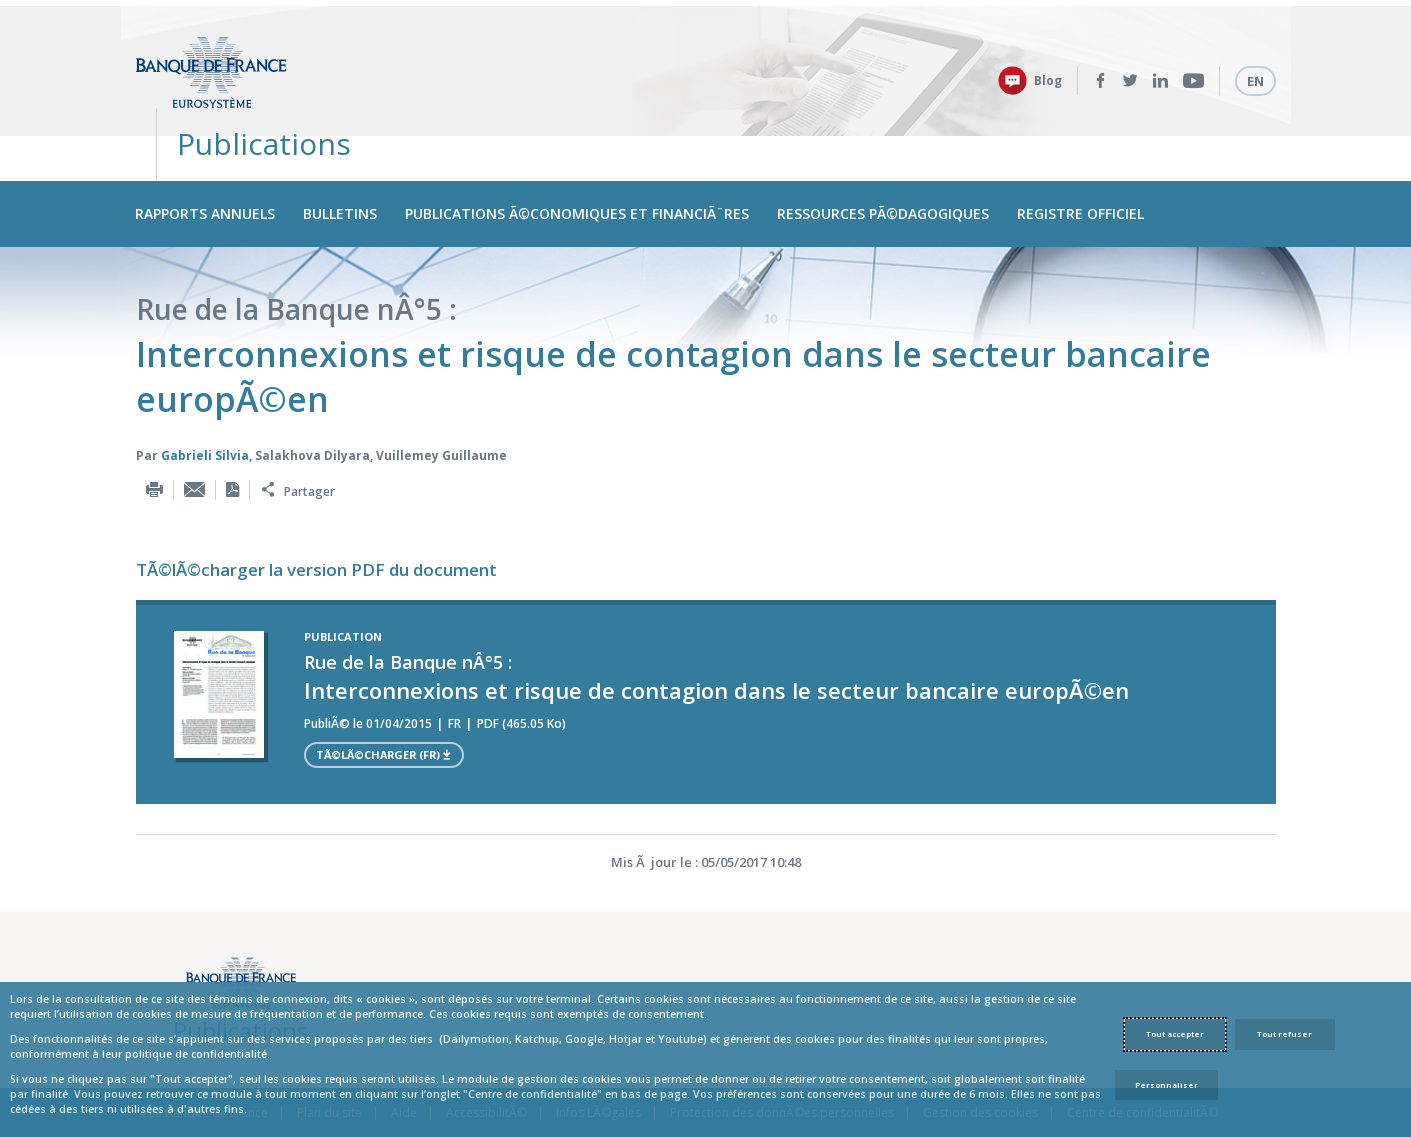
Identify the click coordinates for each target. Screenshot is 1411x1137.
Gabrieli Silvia (205, 404)
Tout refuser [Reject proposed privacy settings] (1284, 1034)
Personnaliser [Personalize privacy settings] (1166, 1085)
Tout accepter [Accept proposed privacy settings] (1175, 1034)
